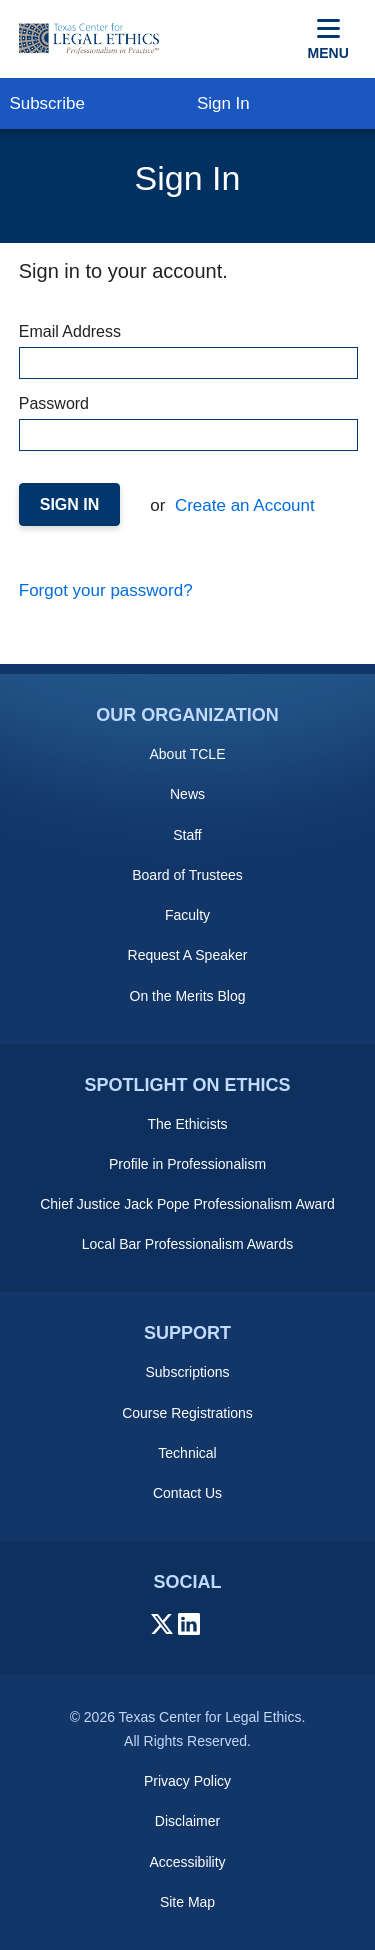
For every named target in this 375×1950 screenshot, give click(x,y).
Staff (187, 835)
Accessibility (187, 1862)
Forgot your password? (106, 590)
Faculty (187, 915)
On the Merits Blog (188, 996)
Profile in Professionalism (187, 1164)
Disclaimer (187, 1821)
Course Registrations (187, 1413)
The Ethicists (187, 1124)
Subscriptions (187, 1372)
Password (188, 423)
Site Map (187, 1902)
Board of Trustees (187, 875)
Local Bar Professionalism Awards (187, 1244)
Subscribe (47, 103)
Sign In (223, 103)
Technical (187, 1453)
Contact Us (187, 1493)
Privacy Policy (187, 1781)
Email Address (188, 351)
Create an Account (242, 505)
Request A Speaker (188, 955)
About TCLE (187, 754)
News (187, 794)
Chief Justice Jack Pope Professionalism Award (187, 1204)
